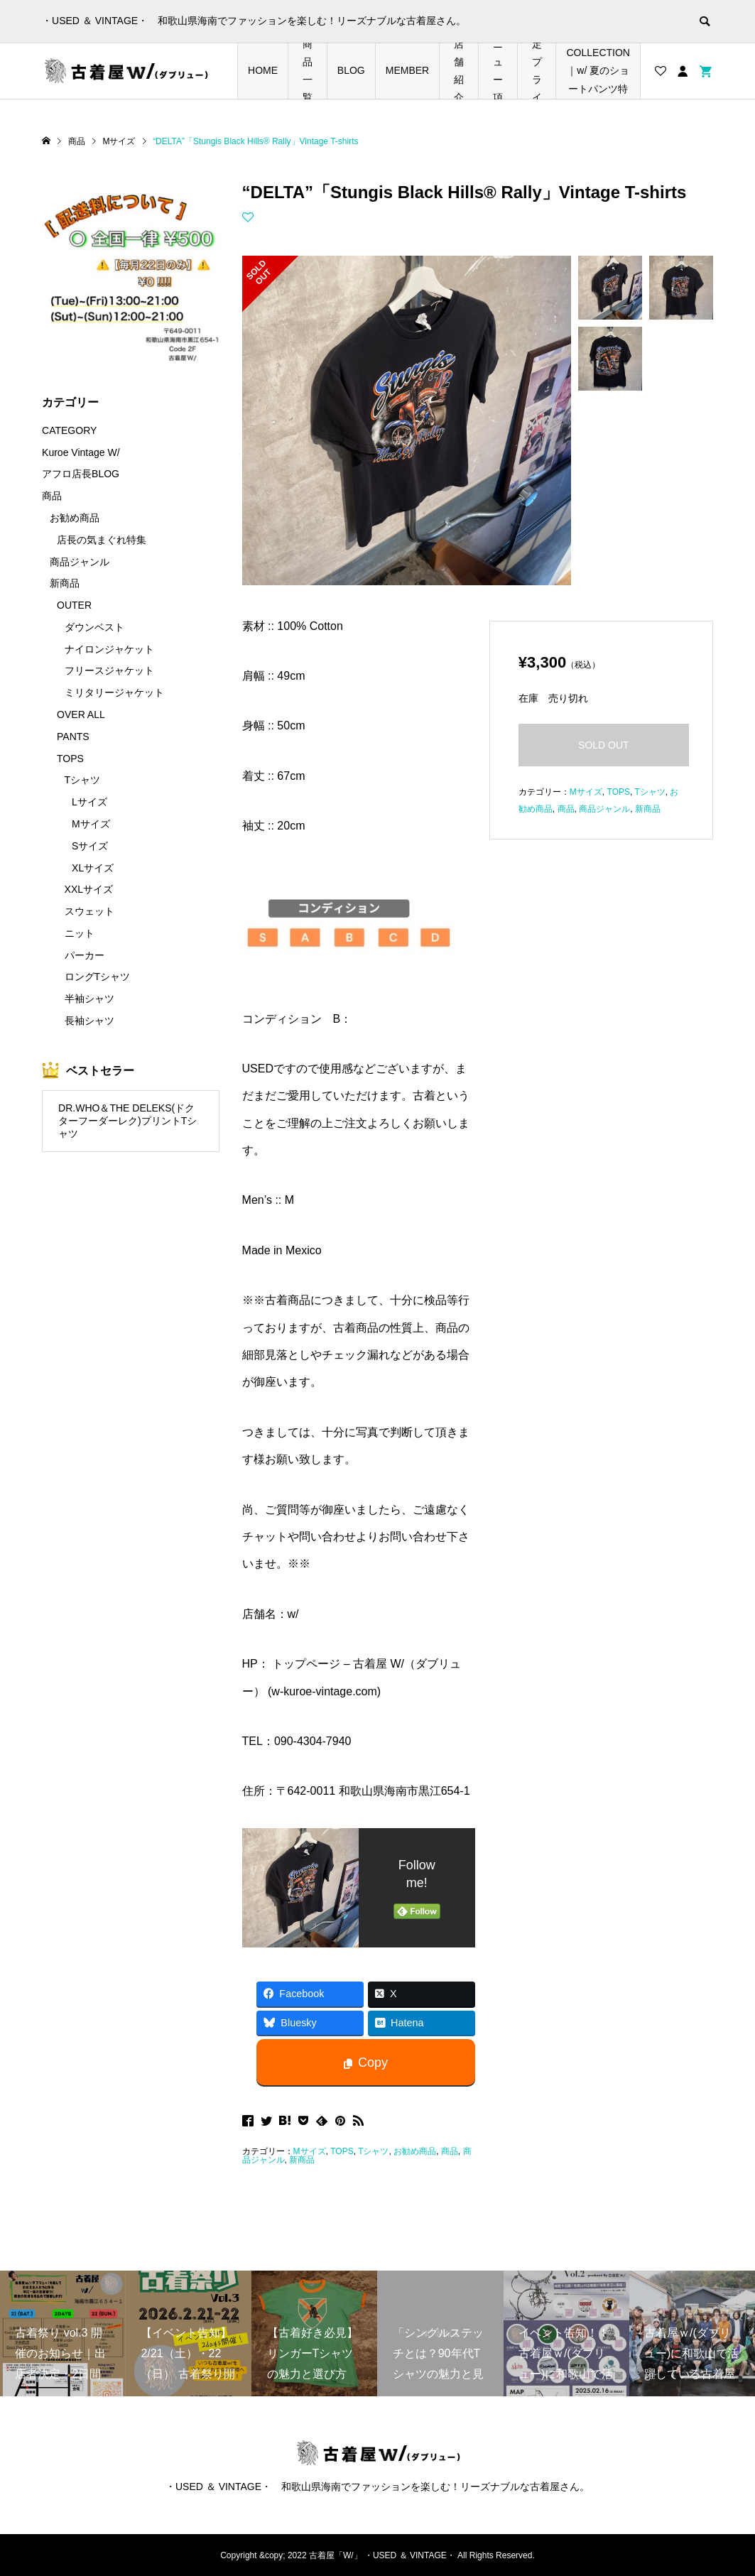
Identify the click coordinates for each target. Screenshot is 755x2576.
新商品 (302, 2160)
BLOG (351, 70)
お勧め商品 (414, 2151)
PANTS (73, 736)
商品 (449, 2151)
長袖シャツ (89, 1020)
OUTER (74, 605)
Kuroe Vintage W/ (80, 452)
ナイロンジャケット (109, 649)
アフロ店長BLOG (80, 473)
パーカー (84, 955)
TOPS (341, 2151)
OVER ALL (81, 714)
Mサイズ (309, 2151)
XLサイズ (93, 868)
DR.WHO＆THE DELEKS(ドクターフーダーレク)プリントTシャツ (127, 1121)
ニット (79, 933)
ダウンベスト (94, 627)
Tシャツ (373, 2151)
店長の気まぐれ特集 (101, 539)
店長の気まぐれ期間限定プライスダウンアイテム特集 (537, 71)
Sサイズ (90, 846)
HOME (263, 70)
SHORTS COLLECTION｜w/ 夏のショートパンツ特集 (597, 71)
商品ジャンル (604, 809)
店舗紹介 (459, 71)
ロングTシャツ (98, 976)
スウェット (89, 911)
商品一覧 (308, 71)
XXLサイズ (89, 889)
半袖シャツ (89, 998)
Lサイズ (89, 802)
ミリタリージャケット (114, 692)
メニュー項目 (498, 71)
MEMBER (407, 70)
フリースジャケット (109, 670)
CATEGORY (69, 430)
